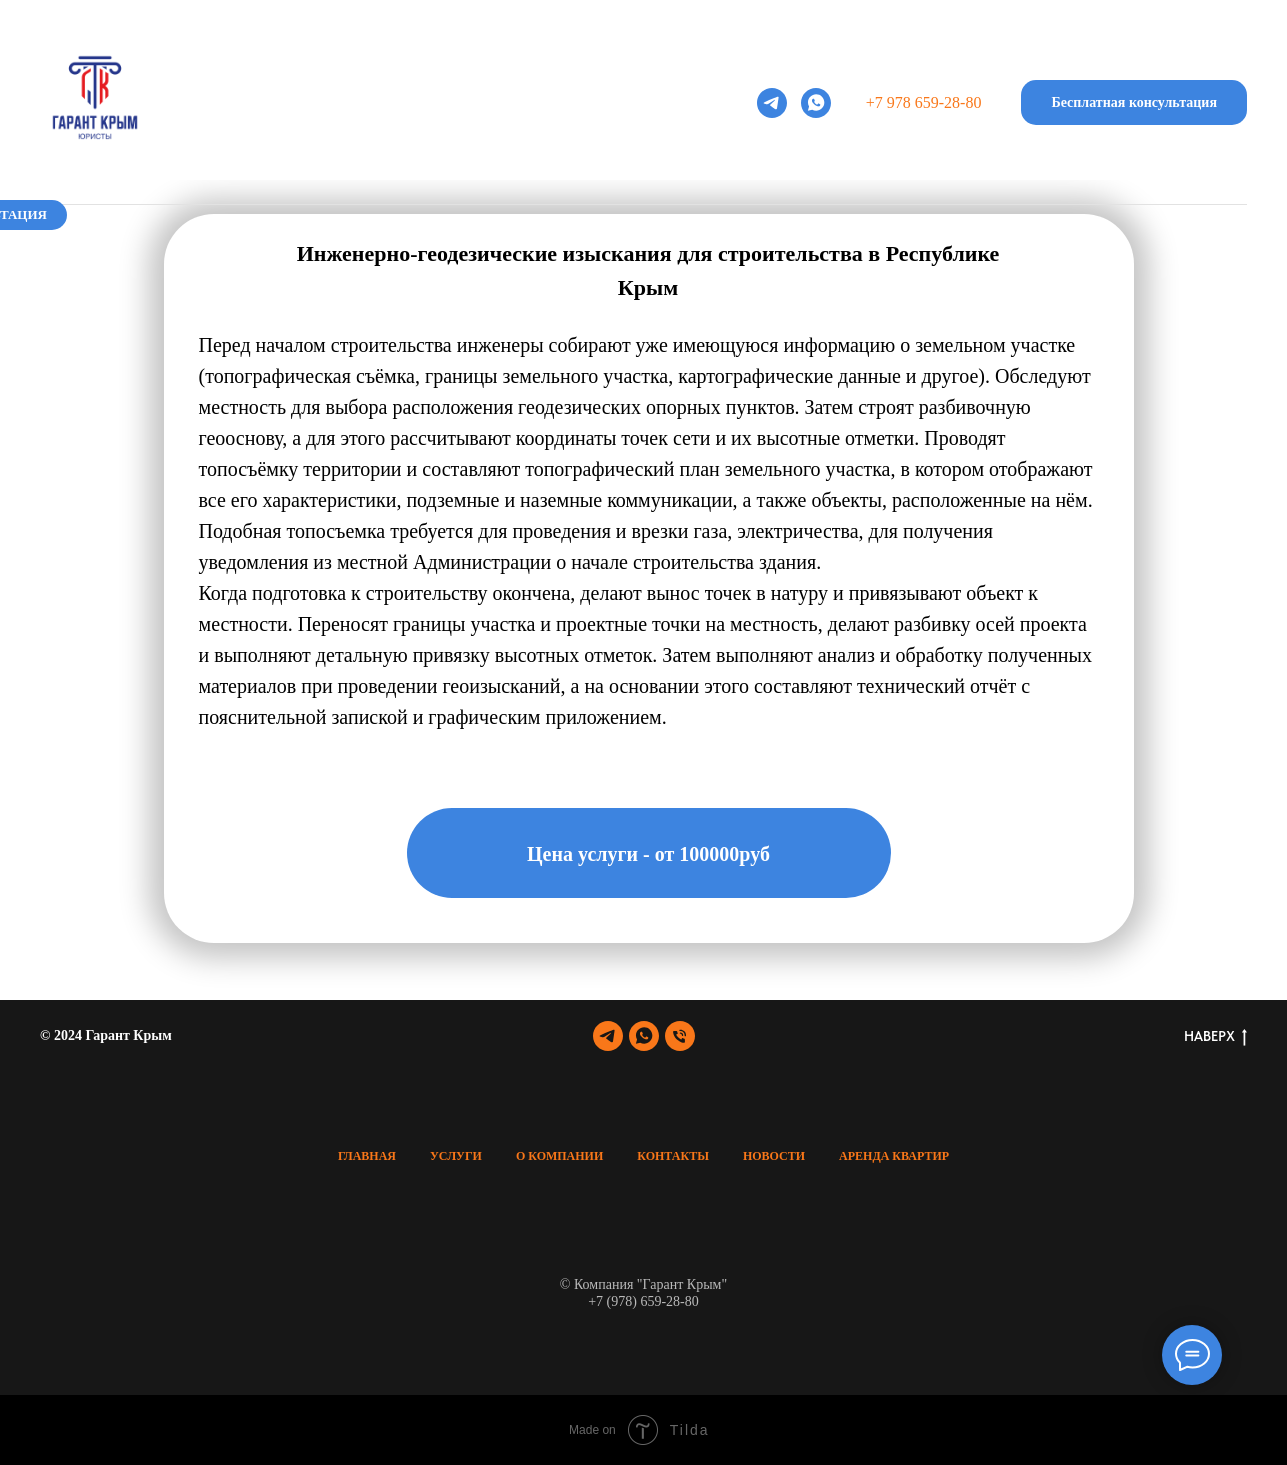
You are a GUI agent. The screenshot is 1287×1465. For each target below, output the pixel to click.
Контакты (688, 235)
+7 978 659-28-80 (924, 102)
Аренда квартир (992, 235)
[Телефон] (680, 1036)
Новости (827, 235)
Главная (265, 235)
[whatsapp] (816, 103)
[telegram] (772, 103)
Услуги (392, 235)
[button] (1134, 102)
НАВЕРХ (1215, 1037)
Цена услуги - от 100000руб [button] (648, 854)
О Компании (559, 1156)
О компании (535, 235)
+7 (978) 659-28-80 (643, 1301)
